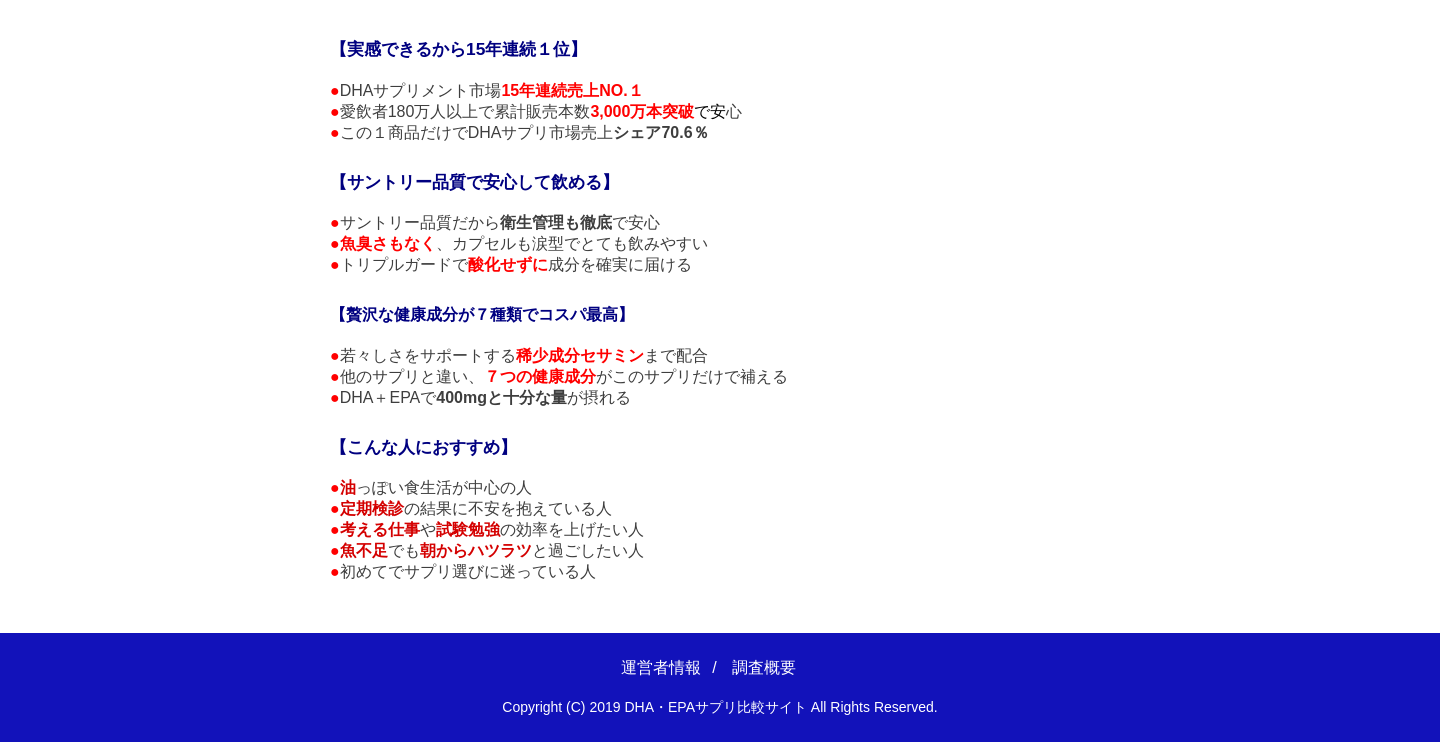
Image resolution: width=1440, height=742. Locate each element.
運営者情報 (661, 667)
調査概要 (764, 667)
